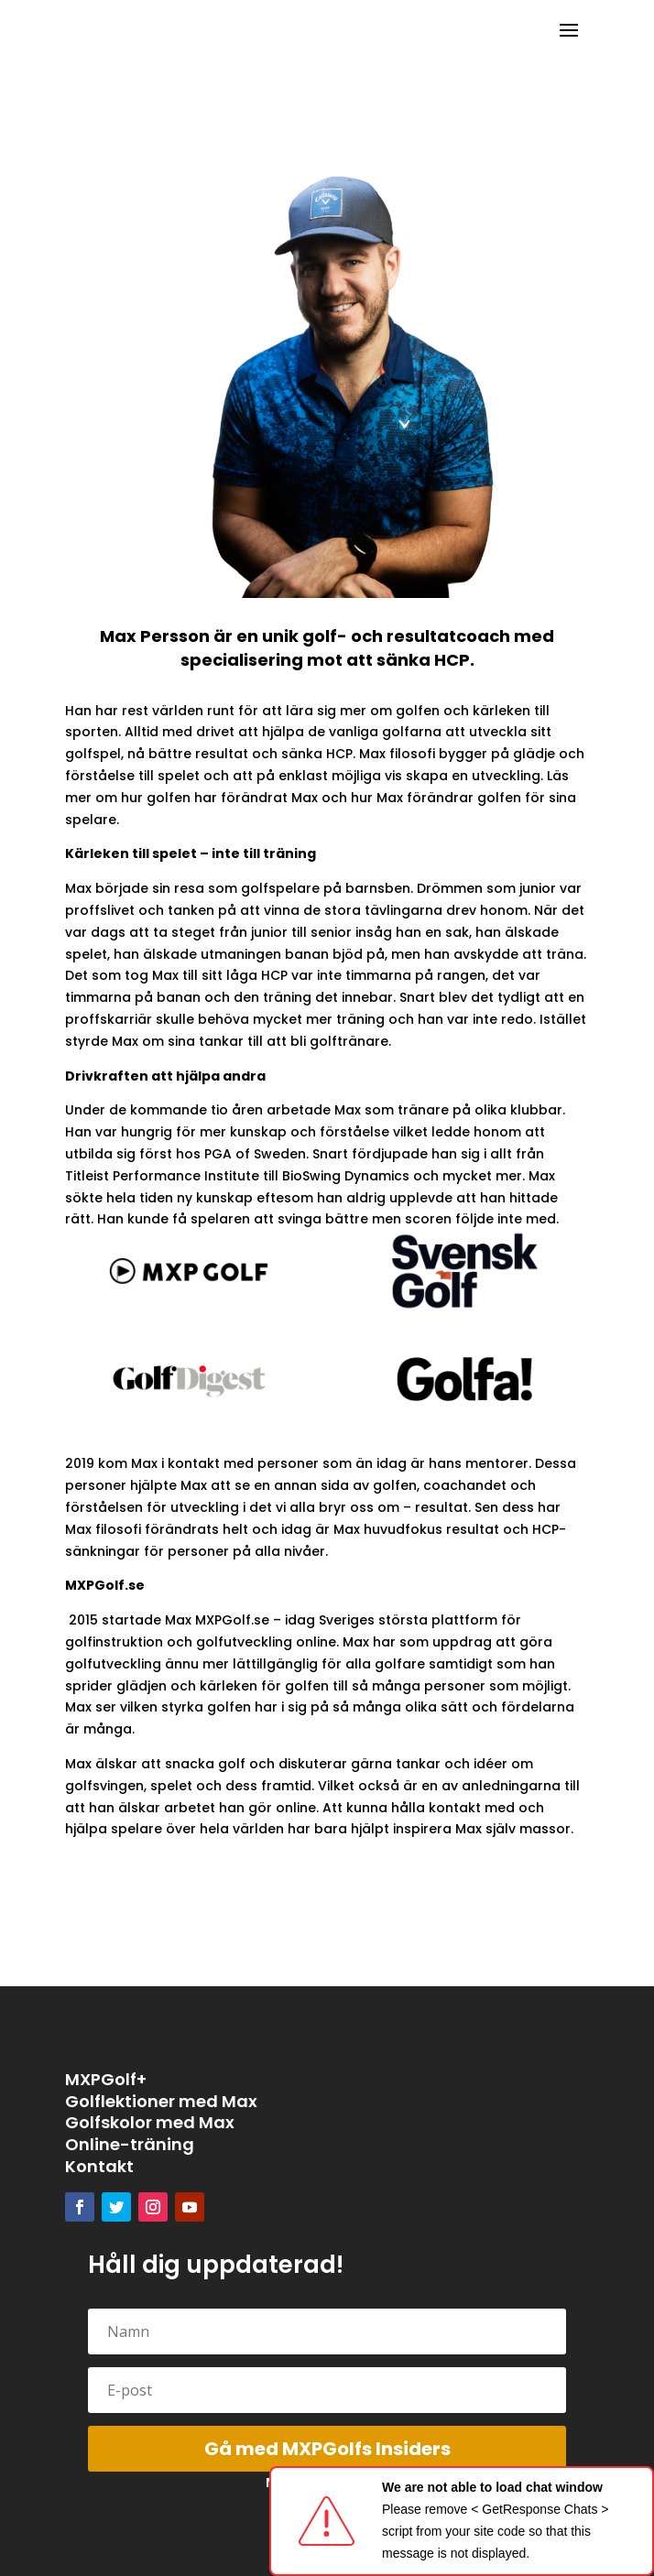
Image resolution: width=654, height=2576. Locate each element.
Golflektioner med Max (161, 2101)
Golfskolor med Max (149, 2122)
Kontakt (99, 2166)
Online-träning (129, 2144)
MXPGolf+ (106, 2079)
